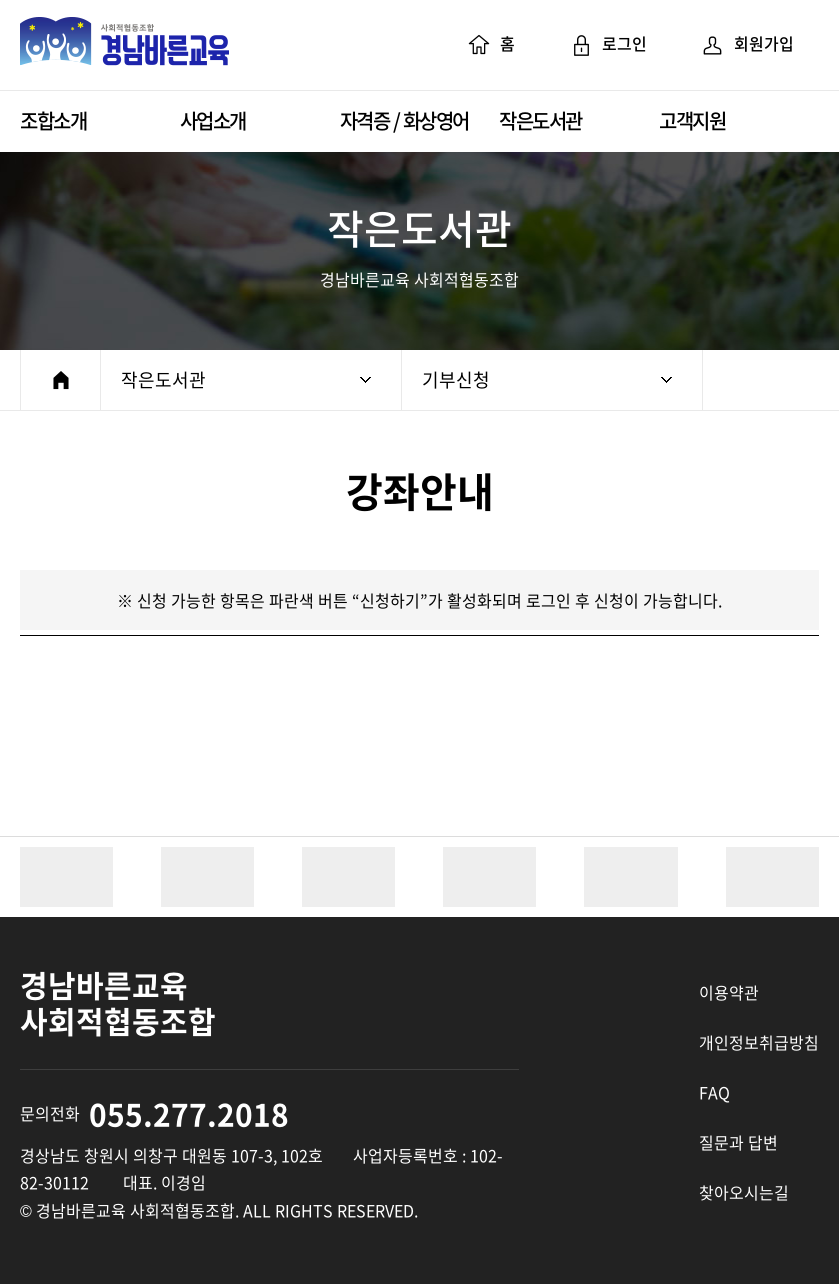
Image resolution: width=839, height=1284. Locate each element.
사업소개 (213, 120)
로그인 (608, 44)
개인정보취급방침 (759, 1042)
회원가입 (747, 44)
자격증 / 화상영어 (404, 120)
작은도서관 (540, 120)
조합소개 (53, 120)
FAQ (714, 1092)
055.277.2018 (189, 1113)
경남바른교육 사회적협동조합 (125, 45)
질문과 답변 (738, 1142)
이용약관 (729, 992)
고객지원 (692, 120)
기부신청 (547, 379)
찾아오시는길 (744, 1192)
